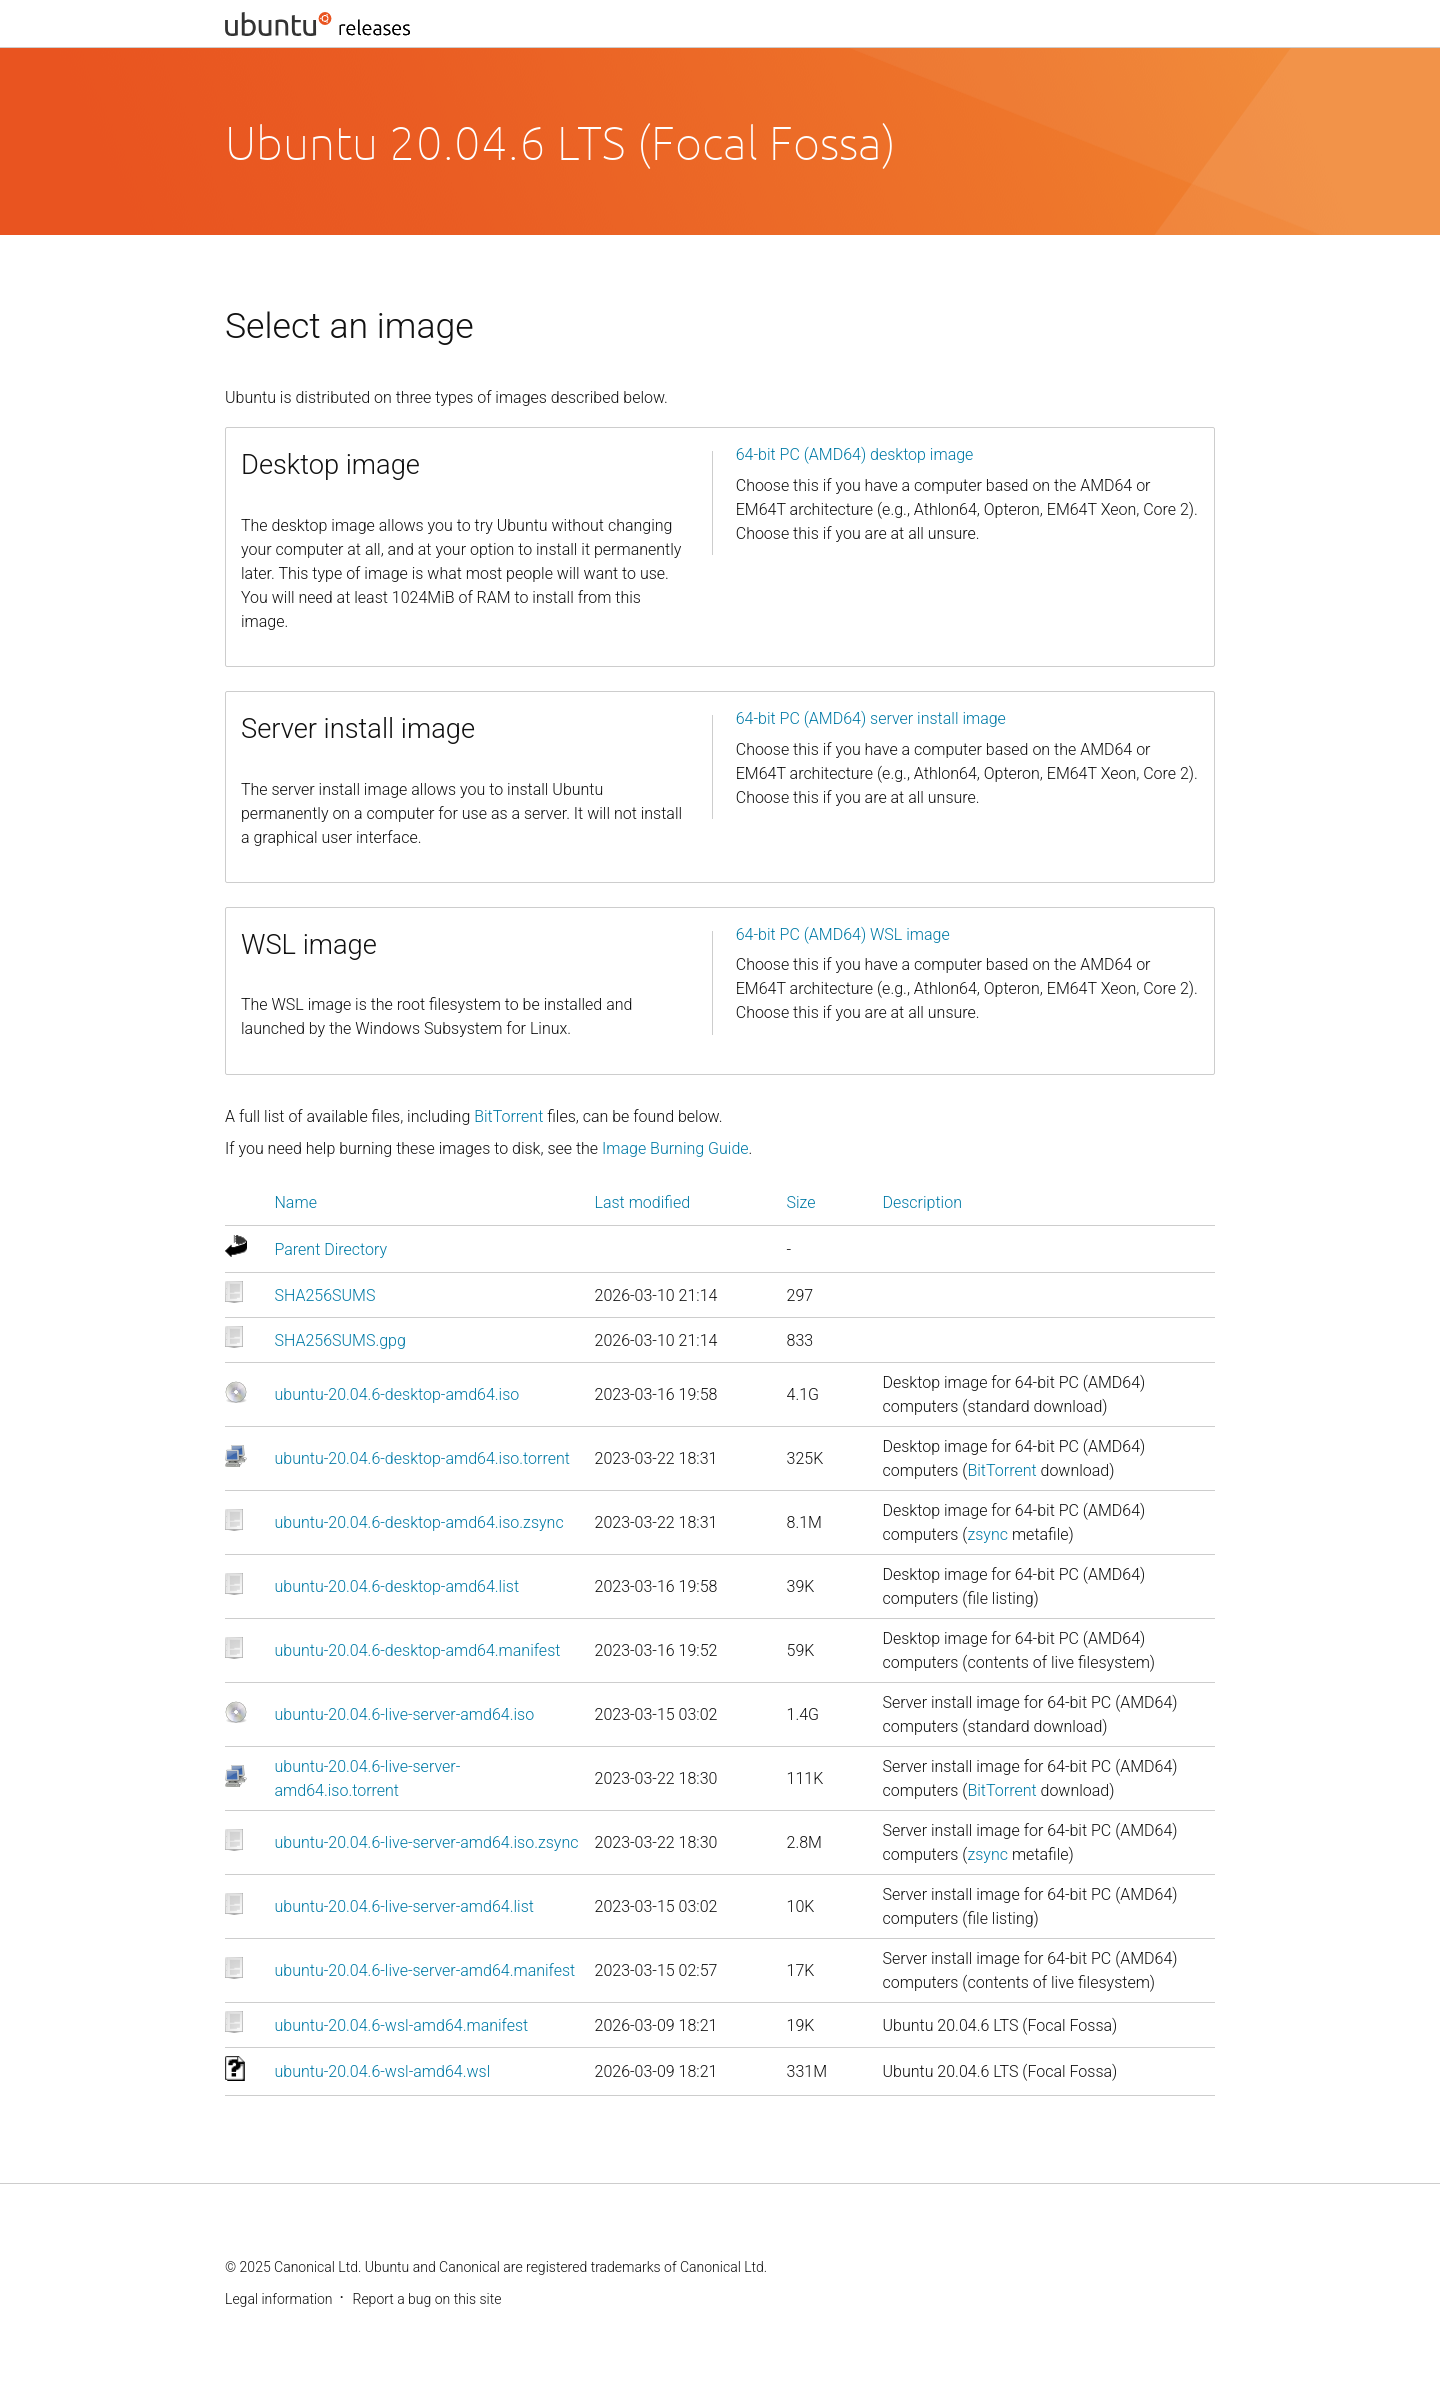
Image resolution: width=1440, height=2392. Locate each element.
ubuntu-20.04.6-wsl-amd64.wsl (383, 2071)
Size (801, 1202)
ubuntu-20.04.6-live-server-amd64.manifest (425, 1970)
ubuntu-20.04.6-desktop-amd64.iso (397, 1394)
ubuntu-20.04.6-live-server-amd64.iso (405, 1714)
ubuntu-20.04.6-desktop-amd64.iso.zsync (419, 1522)
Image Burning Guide (675, 1148)
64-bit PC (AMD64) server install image (871, 718)
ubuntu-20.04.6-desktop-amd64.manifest (418, 1650)
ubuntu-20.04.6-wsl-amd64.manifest (402, 2025)
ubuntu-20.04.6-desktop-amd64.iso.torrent (422, 1458)
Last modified (643, 1202)
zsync (987, 1534)
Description (922, 1202)
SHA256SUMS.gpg (340, 1340)
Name (296, 1202)
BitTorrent (508, 1116)
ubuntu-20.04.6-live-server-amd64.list (404, 1906)
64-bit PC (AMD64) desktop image (855, 454)
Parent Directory (331, 1249)
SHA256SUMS (325, 1295)
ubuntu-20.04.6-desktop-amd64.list (397, 1586)
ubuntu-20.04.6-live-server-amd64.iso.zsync (427, 1842)
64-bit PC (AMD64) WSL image (843, 934)
